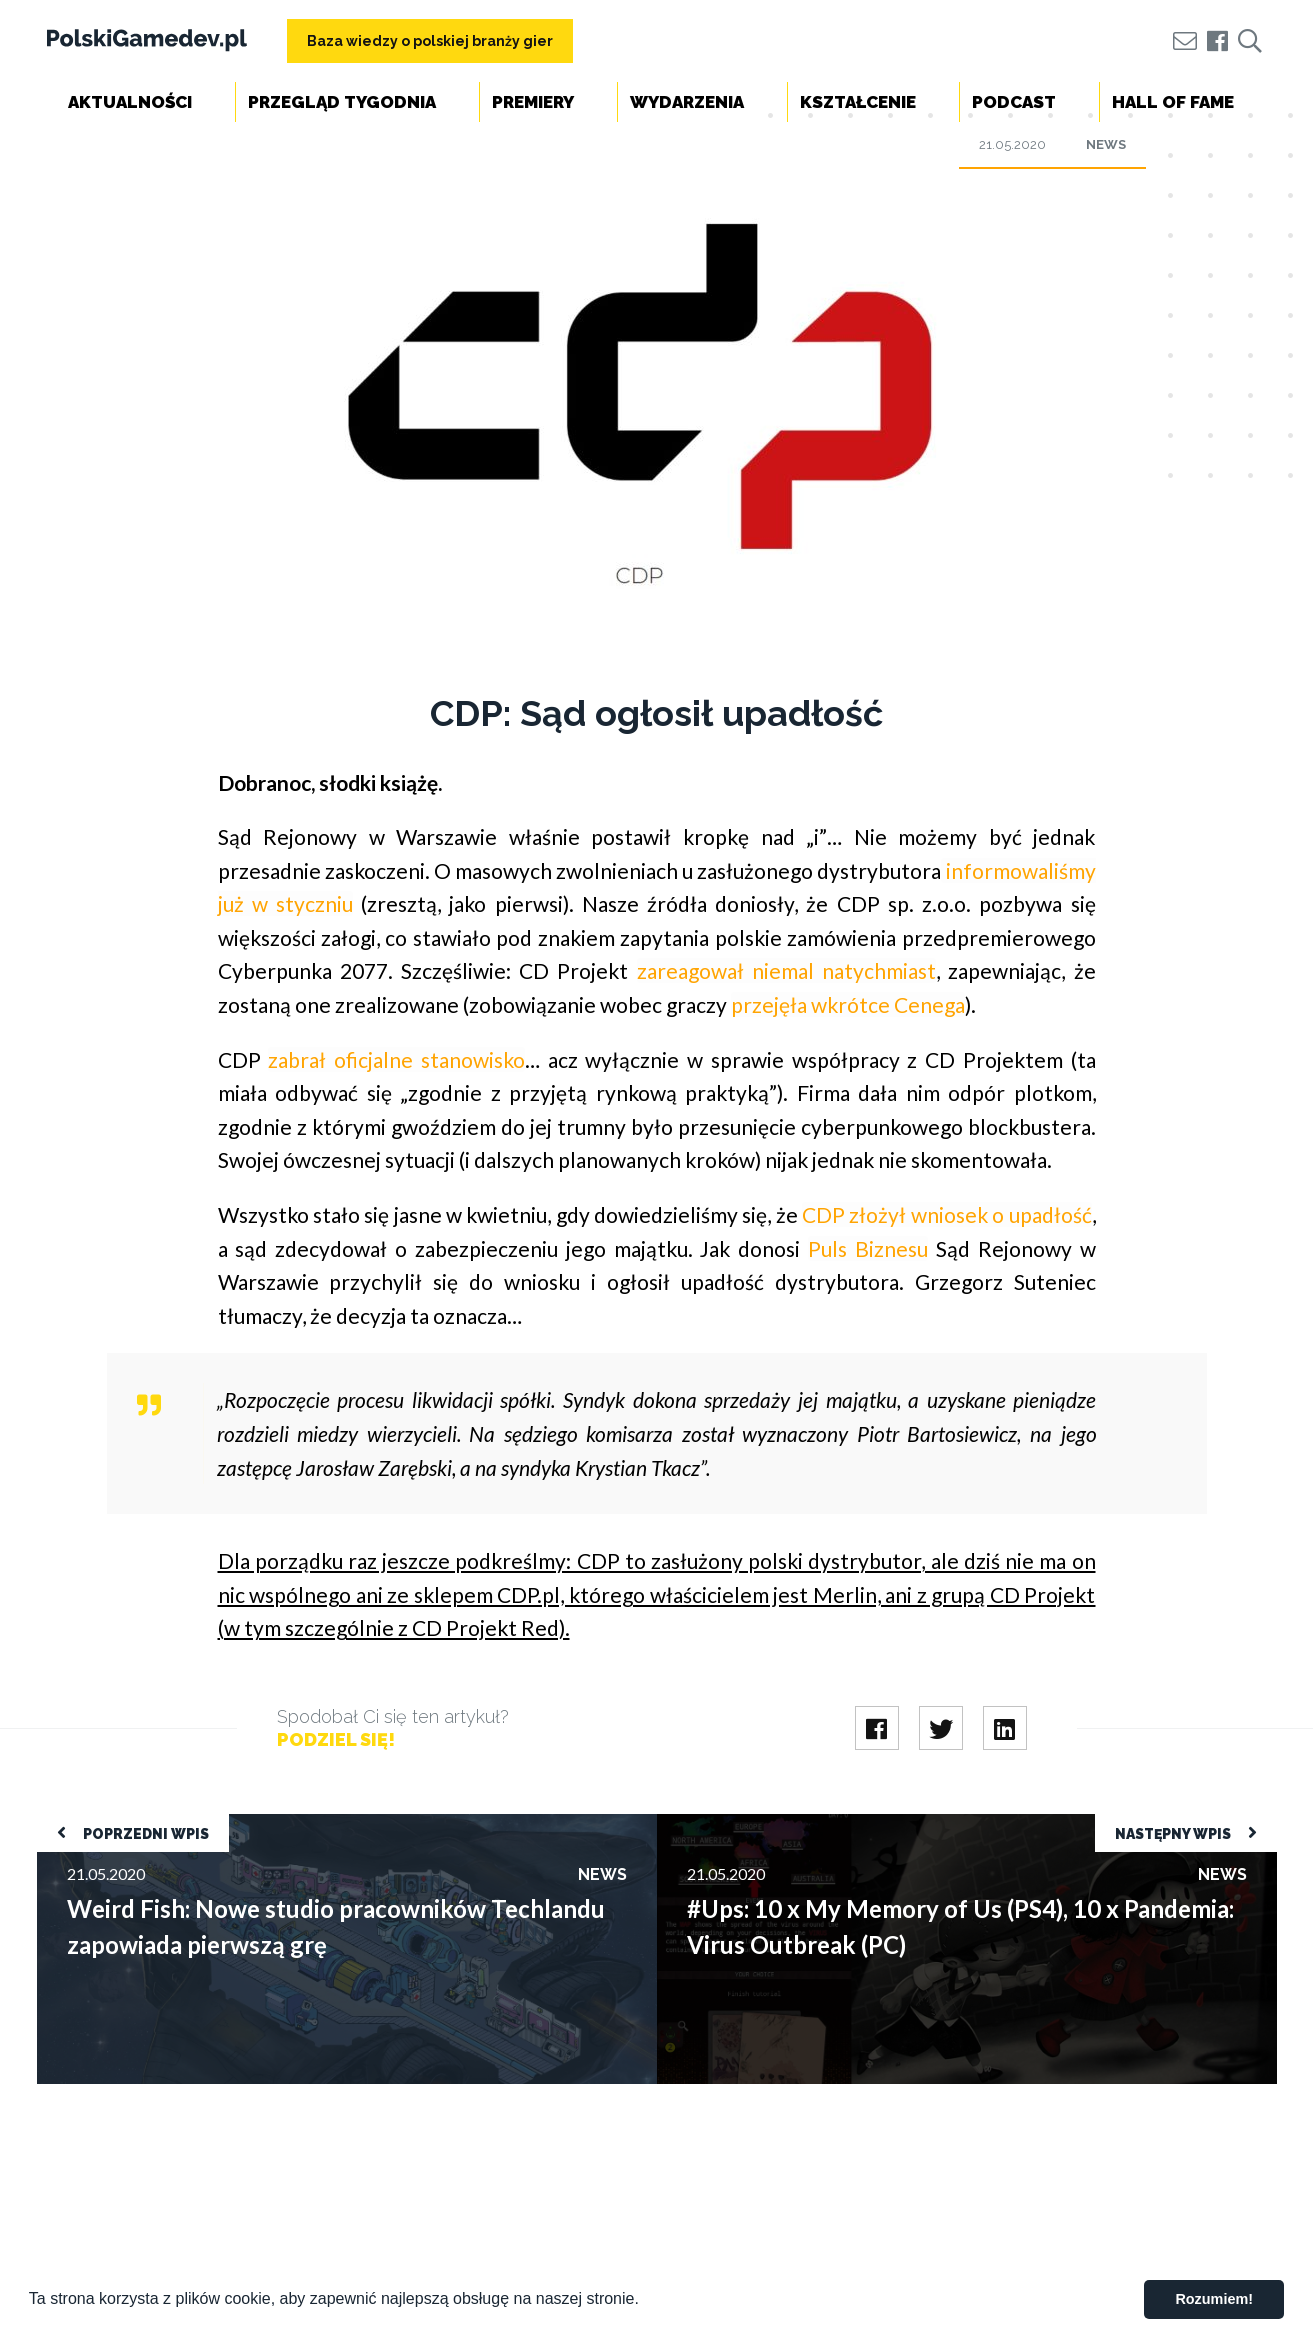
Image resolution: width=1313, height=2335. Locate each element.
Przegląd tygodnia (342, 102)
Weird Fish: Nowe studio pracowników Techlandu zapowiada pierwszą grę (291, 1823)
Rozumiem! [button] (1214, 2299)
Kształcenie (858, 102)
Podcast (1014, 102)
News (1106, 144)
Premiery (533, 102)
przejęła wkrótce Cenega (848, 1004)
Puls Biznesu (868, 1248)
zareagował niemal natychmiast (786, 970)
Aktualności (130, 102)
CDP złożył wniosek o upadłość (946, 1214)
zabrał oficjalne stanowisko (396, 1059)
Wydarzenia (687, 102)
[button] (646, 2301)
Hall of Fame (1173, 102)
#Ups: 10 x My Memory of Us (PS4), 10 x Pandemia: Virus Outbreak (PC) (905, 1823)
